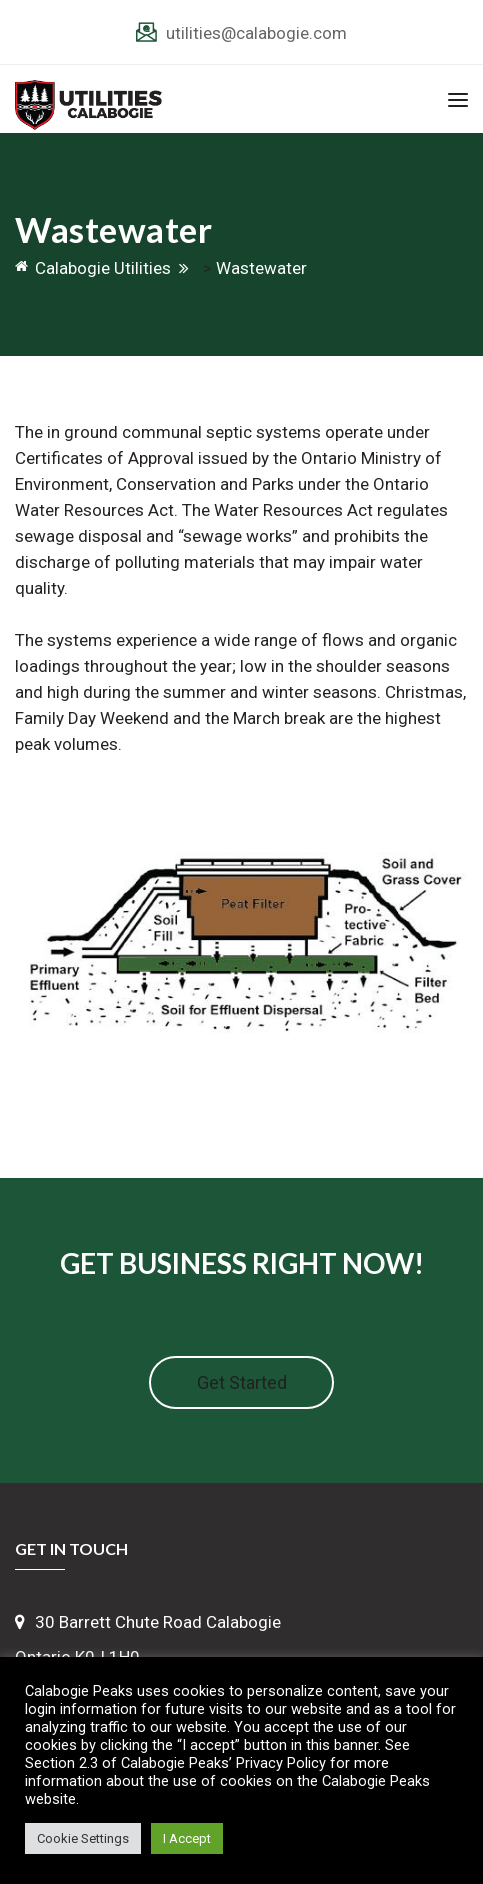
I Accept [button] (187, 1838)
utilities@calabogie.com (256, 33)
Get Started (242, 1382)
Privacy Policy (281, 1763)
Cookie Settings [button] (83, 1838)
